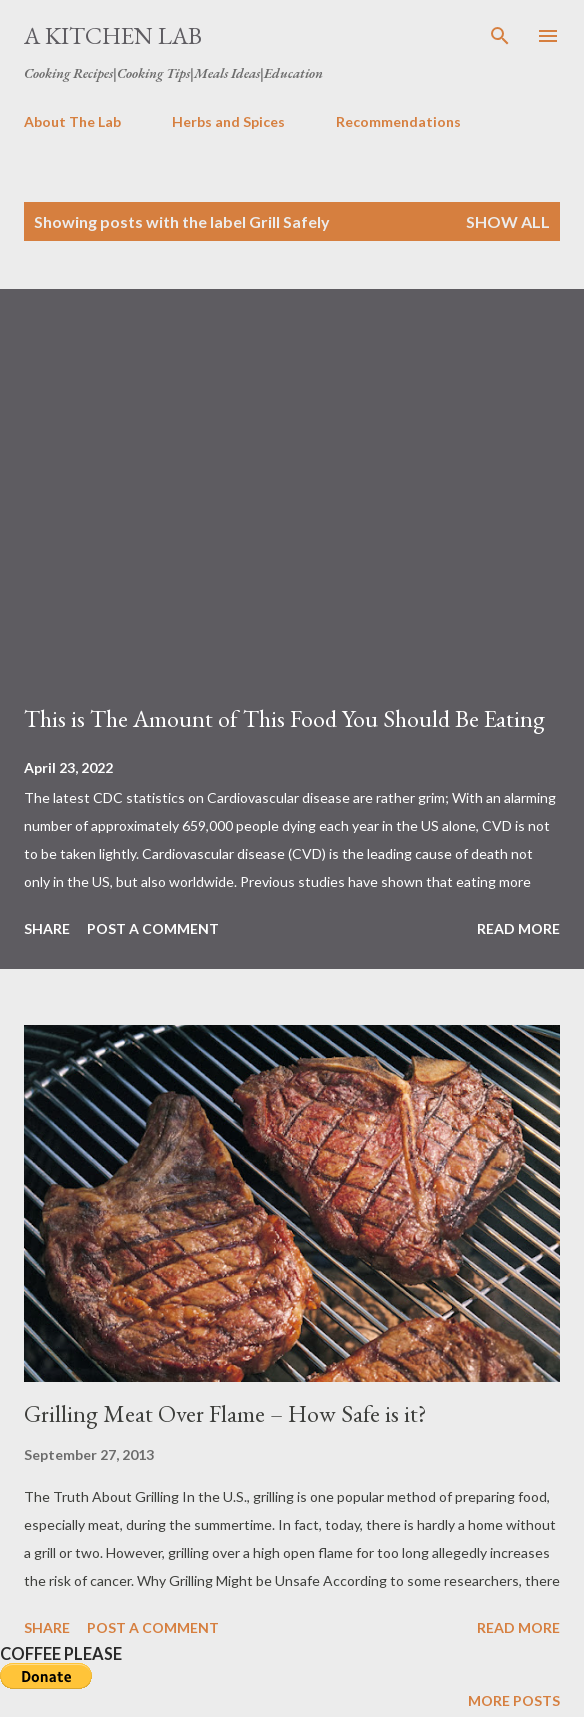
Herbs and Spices (228, 121)
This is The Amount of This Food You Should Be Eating (284, 718)
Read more (518, 928)
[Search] (500, 36)
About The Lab (72, 121)
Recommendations (398, 121)
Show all (508, 221)
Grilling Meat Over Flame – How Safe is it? (225, 1413)
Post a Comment (153, 928)
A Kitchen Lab (113, 35)
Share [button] (47, 928)
